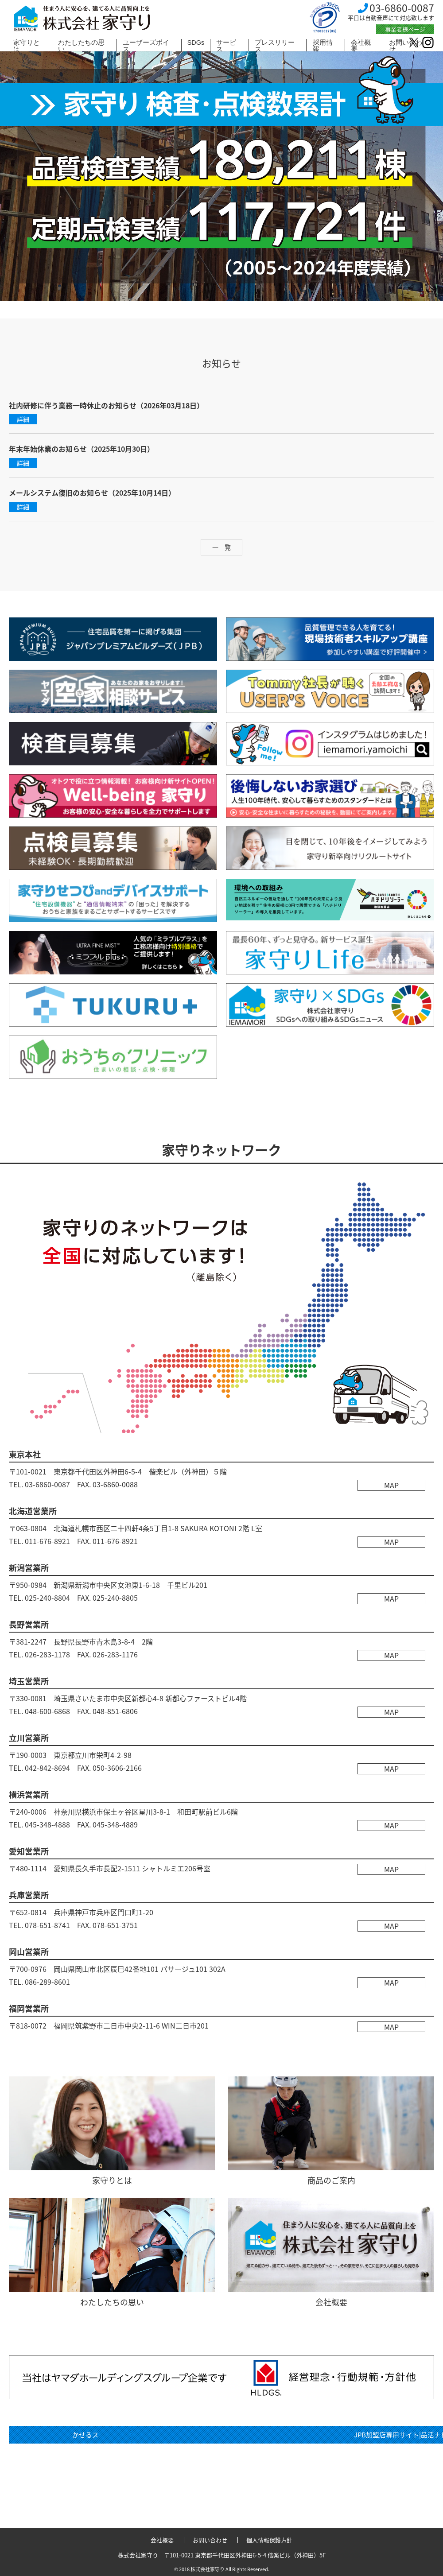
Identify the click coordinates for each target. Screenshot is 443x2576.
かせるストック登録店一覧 (113, 2435)
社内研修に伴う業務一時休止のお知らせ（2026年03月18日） (106, 405)
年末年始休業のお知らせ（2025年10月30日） (81, 448)
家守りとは (26, 46)
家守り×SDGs (113, 2457)
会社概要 (361, 46)
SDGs (196, 42)
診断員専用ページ (113, 2479)
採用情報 (323, 46)
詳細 (23, 419)
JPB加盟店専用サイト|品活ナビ (330, 2479)
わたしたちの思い (81, 46)
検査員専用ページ (330, 2457)
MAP (392, 1485)
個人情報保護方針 (269, 2540)
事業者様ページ (405, 29)
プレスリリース (275, 46)
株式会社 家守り (82, 18)
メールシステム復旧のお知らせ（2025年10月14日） (92, 492)
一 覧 (221, 547)
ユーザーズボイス (146, 46)
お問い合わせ (210, 2540)
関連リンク (330, 2435)
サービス (226, 46)
